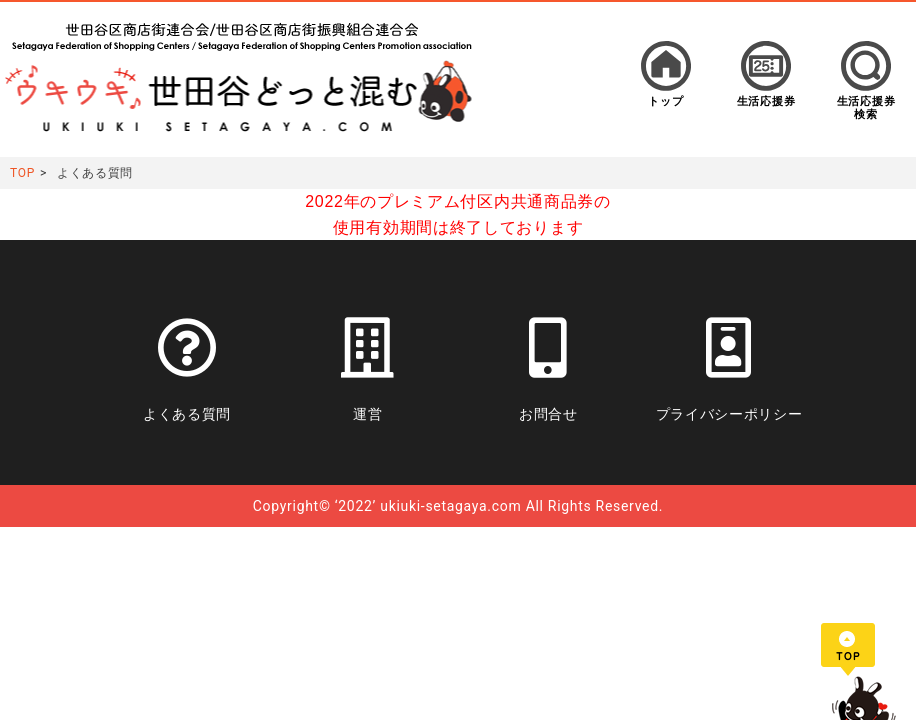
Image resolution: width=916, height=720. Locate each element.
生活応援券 (766, 101)
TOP (22, 173)
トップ (665, 101)
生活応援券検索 (866, 108)
